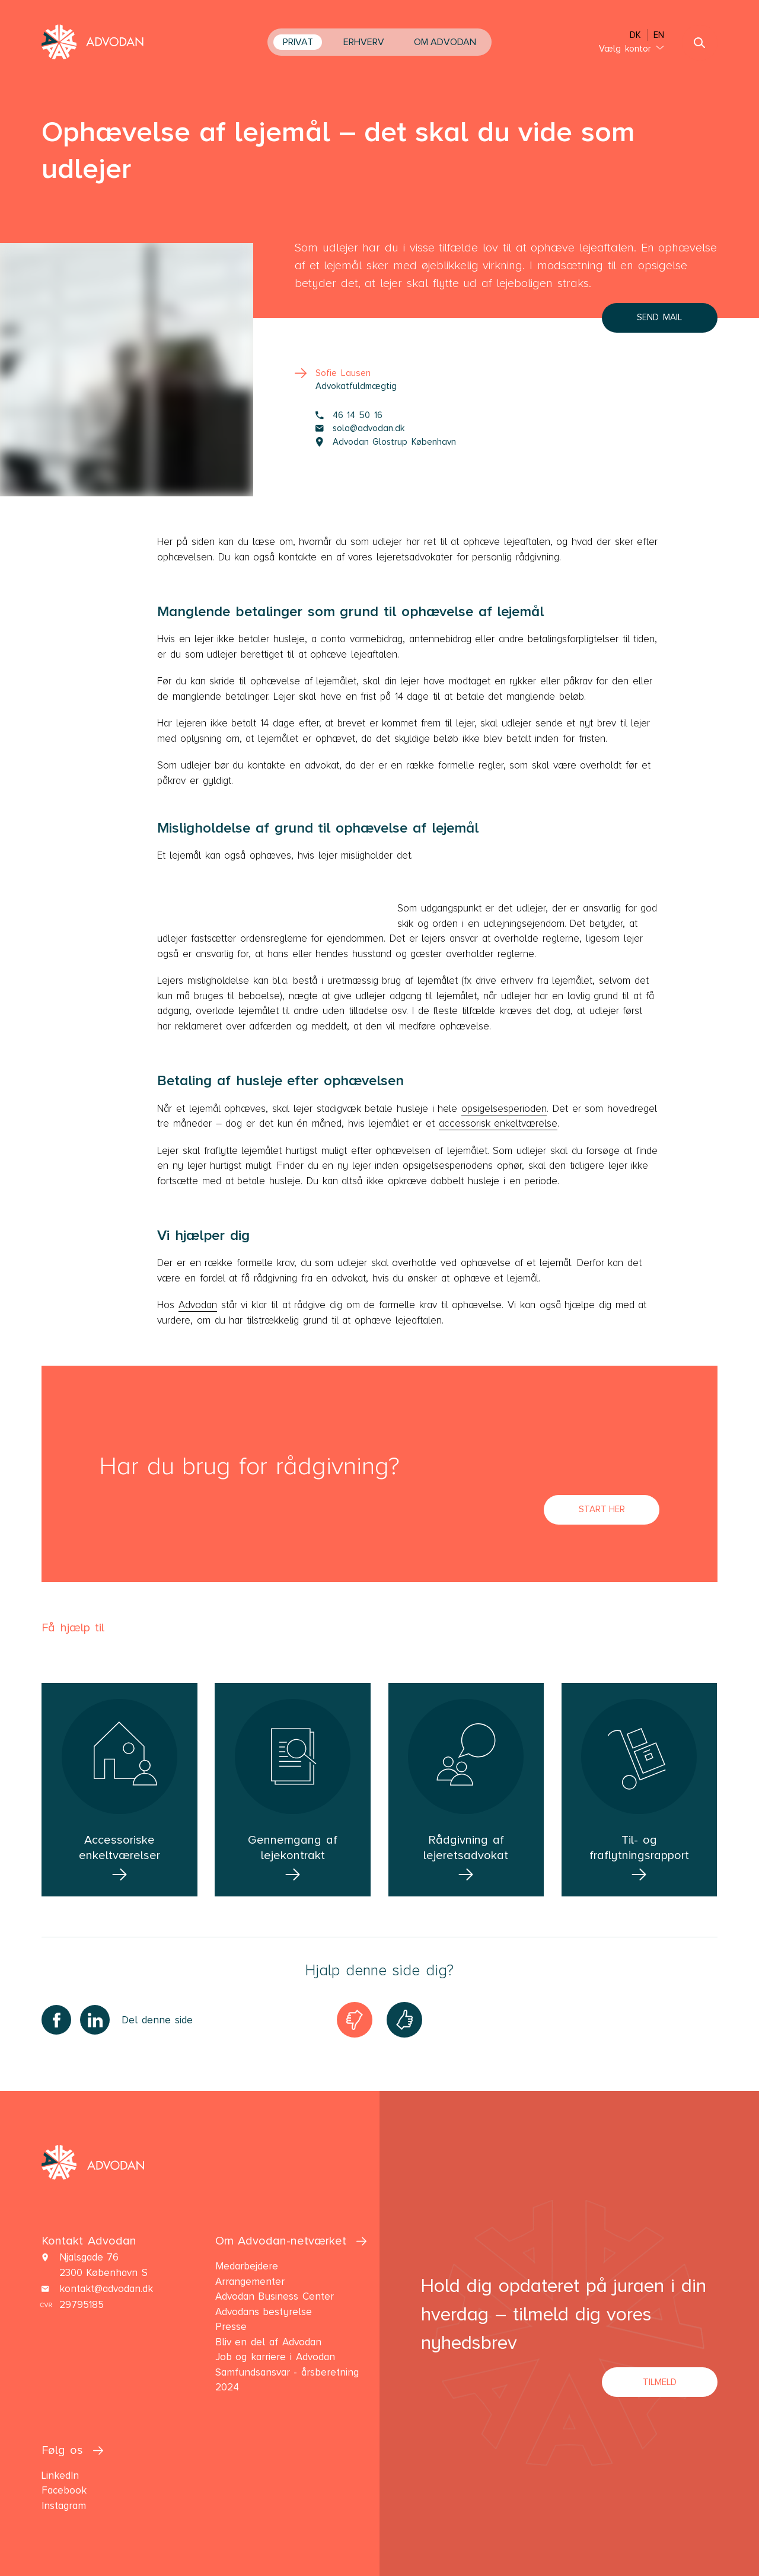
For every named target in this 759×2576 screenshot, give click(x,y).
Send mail (659, 317)
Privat (298, 42)
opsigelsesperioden (504, 1108)
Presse (231, 2326)
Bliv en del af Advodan (268, 2342)
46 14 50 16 (348, 415)
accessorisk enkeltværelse (498, 1123)
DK (635, 35)
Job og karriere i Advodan (275, 2357)
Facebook (64, 2490)
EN (658, 35)
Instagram (64, 2506)
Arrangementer (250, 2281)
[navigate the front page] (93, 43)
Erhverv (363, 42)
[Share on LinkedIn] (95, 2020)
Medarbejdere (246, 2266)
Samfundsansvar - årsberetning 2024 (287, 2380)
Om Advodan (445, 42)
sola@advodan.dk (359, 428)
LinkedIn (60, 2475)
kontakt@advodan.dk (106, 2288)
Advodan (197, 1305)
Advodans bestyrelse (263, 2312)
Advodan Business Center (274, 2296)
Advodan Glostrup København (385, 441)
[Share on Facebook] (56, 2020)
